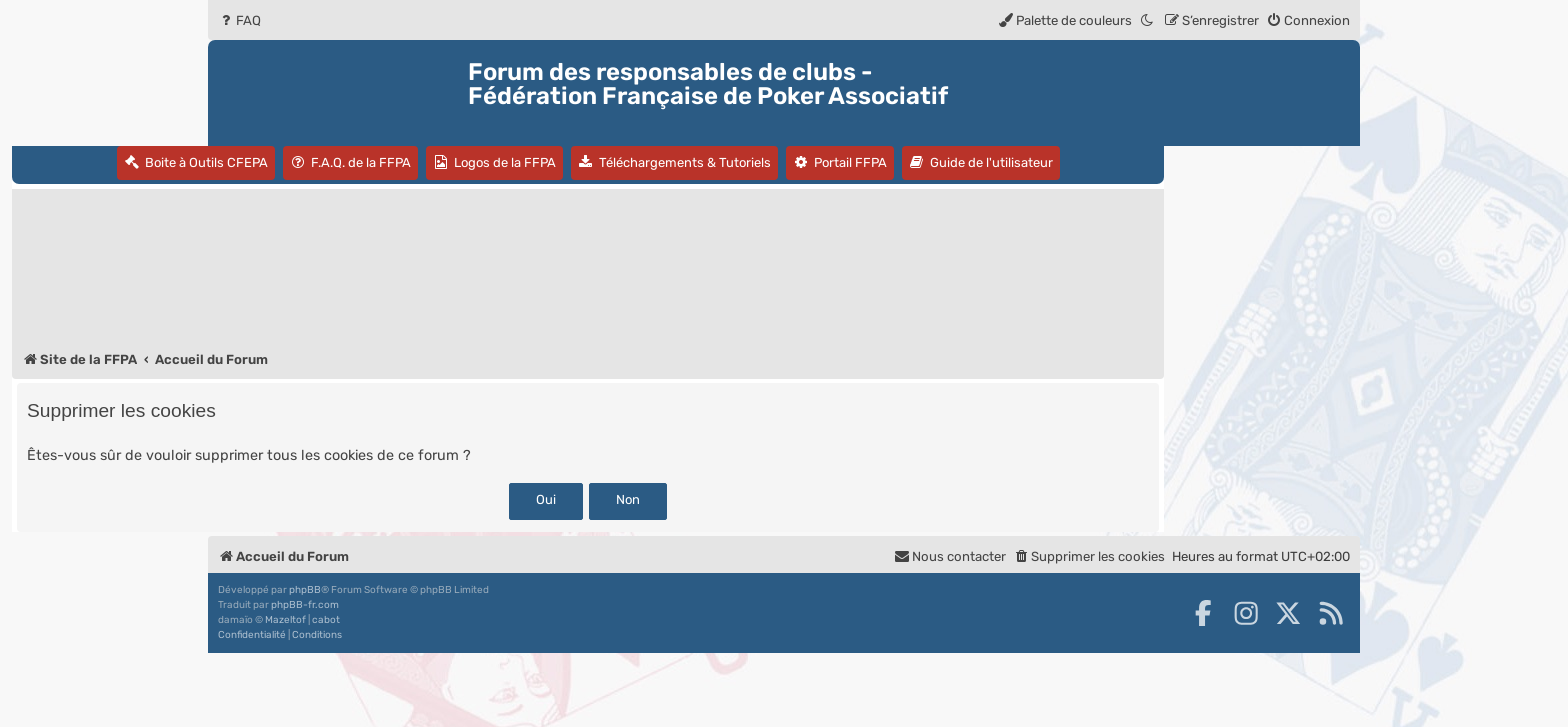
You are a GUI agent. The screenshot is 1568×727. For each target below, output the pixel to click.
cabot (326, 620)
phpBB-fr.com (305, 605)
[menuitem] (239, 20)
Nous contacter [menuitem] (950, 556)
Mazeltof (285, 620)
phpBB (305, 590)
